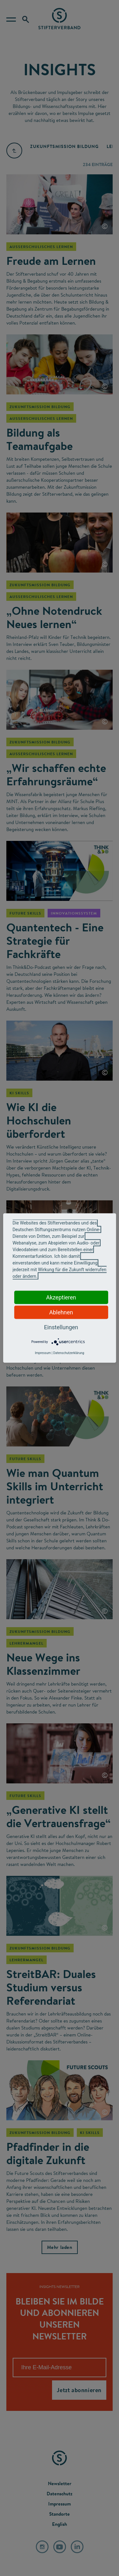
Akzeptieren (61, 1297)
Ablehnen (61, 1312)
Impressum (43, 1353)
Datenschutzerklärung (68, 1353)
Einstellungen (61, 1327)
